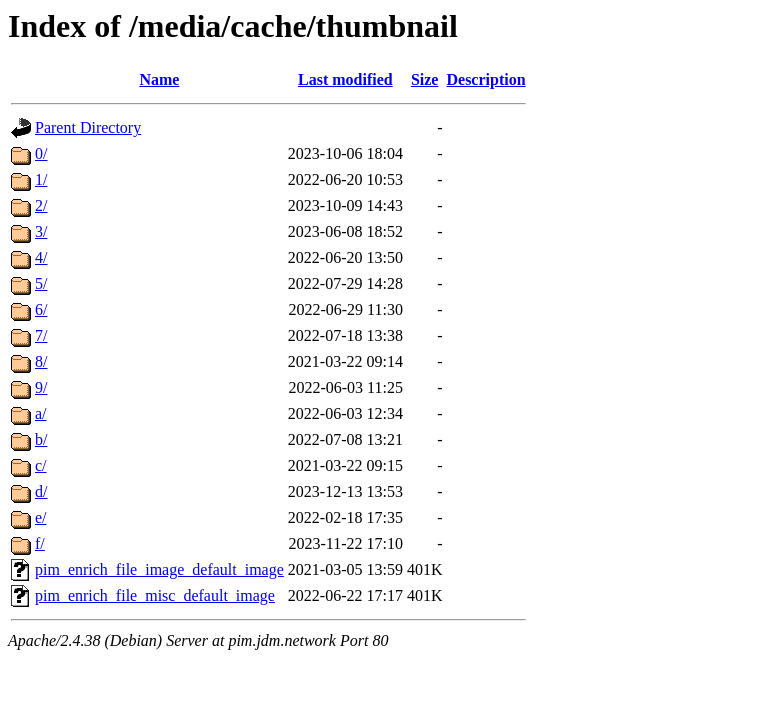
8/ (41, 361)
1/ (41, 179)
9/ (41, 387)
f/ (40, 543)
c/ (41, 465)
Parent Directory (88, 127)
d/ (41, 491)
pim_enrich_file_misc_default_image (155, 595)
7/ (41, 335)
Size (425, 79)
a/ (41, 413)
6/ (41, 309)
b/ (41, 439)
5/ (41, 283)
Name (159, 79)
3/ (41, 231)
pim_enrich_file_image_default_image (159, 569)
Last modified (345, 79)
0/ (41, 153)
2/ (41, 205)
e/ (41, 517)
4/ (41, 257)
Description (485, 79)
